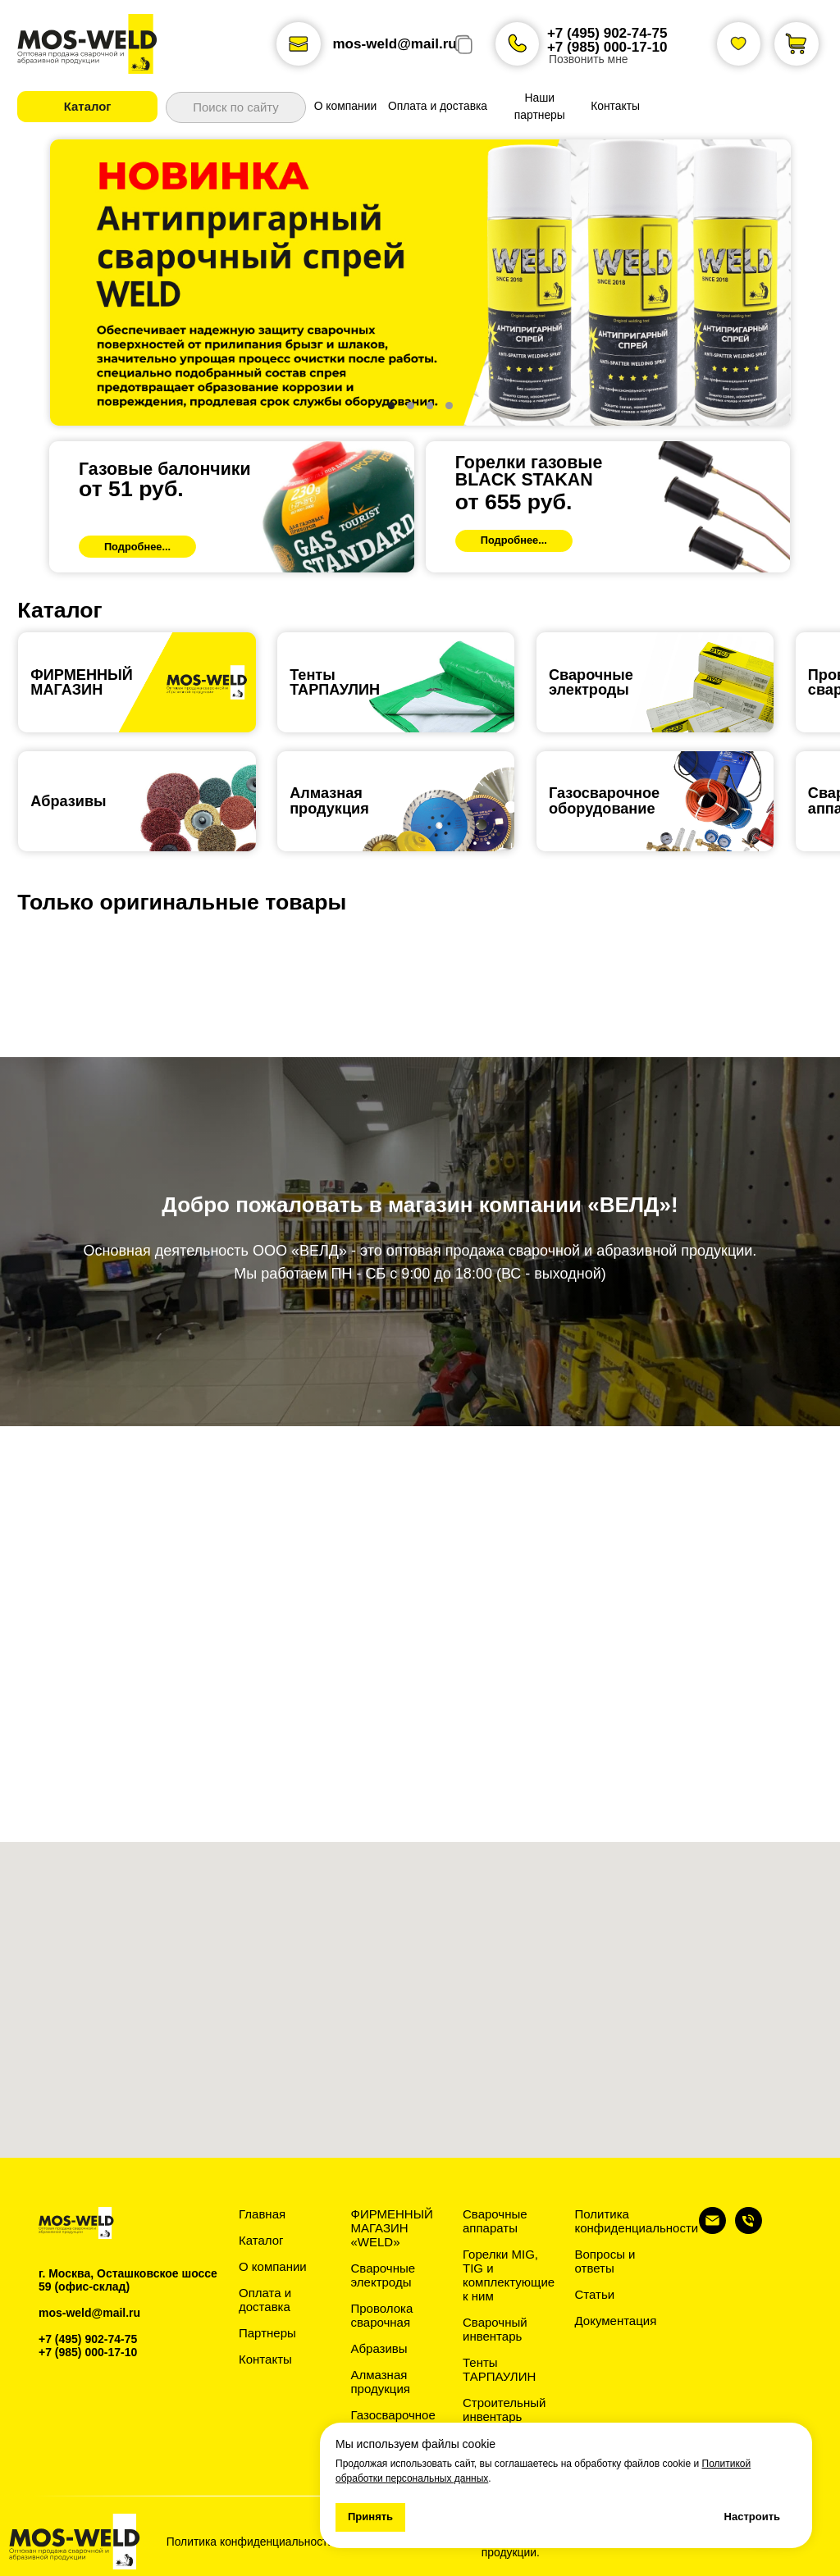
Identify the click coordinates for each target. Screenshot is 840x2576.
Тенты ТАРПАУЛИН (499, 2369)
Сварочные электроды (591, 682)
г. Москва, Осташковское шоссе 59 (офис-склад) (128, 2280)
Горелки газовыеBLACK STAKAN (529, 471)
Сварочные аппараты (495, 2221)
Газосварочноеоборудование (604, 800)
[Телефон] (748, 2229)
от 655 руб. (514, 502)
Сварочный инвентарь (495, 2329)
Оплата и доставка (265, 2300)
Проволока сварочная (382, 2315)
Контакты (265, 2359)
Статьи (595, 2294)
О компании (273, 2266)
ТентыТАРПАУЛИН (335, 682)
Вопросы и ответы (605, 2261)
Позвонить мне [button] (588, 59)
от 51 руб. (131, 488)
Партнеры (267, 2333)
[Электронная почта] (712, 2229)
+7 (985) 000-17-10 (607, 47)
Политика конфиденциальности (637, 2221)
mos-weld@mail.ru (394, 44)
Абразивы (68, 801)
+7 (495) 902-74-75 (607, 33)
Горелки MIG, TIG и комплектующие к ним (509, 2275)
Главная (262, 2214)
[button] (87, 106)
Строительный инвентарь (504, 2409)
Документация (616, 2321)
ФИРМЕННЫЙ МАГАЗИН (81, 682)
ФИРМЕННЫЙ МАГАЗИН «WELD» (392, 2228)
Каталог (261, 2240)
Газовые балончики (165, 469)
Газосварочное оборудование (393, 2422)
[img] (231, 506)
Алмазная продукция (329, 800)
